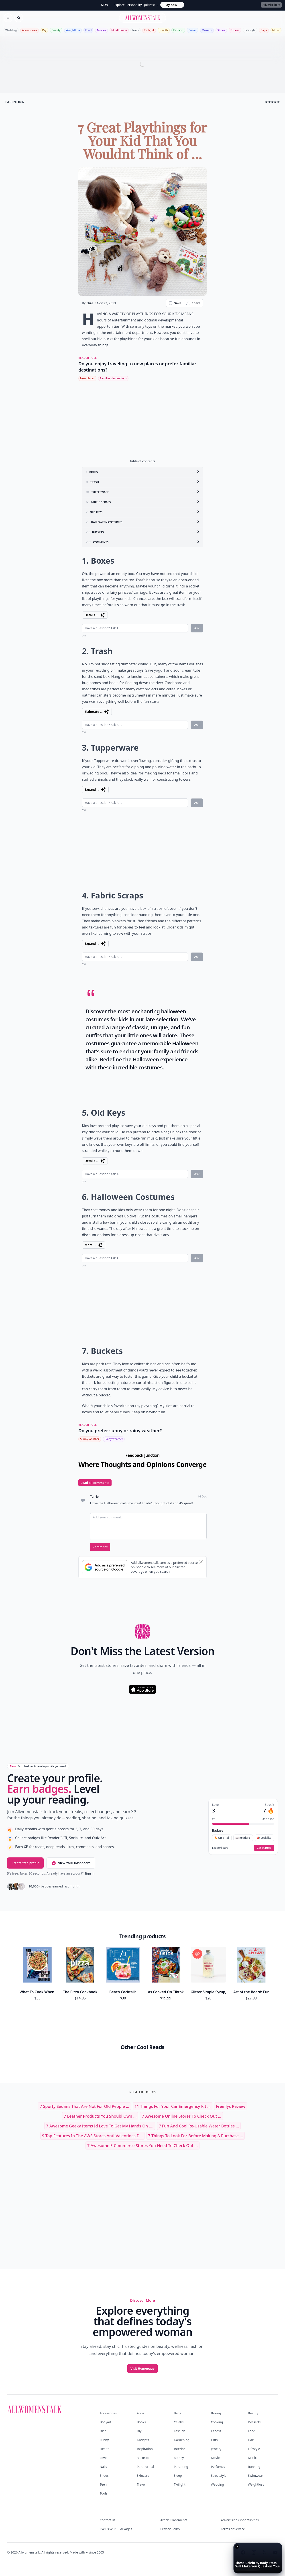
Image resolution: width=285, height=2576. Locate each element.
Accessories (29, 30)
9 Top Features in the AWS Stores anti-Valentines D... (92, 2135)
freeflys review (230, 2106)
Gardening (181, 2440)
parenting (14, 102)
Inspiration (145, 2449)
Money (179, 2458)
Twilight (149, 30)
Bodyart (105, 2422)
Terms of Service (233, 2529)
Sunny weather (89, 1439)
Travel (141, 2484)
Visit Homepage (142, 2368)
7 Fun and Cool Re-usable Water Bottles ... (199, 2126)
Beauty (56, 30)
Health (163, 30)
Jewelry (216, 2449)
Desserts (254, 2422)
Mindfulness (119, 30)
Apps (140, 2413)
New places (87, 378)
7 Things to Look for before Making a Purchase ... (195, 2135)
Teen (103, 2484)
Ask (197, 628)
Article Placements (173, 2520)
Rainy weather (114, 1439)
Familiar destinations (113, 378)
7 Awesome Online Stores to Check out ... (181, 2116)
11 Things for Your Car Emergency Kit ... (172, 2106)
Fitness (234, 30)
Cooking (217, 2422)
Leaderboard (220, 1848)
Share (193, 303)
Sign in (89, 1873)
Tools (103, 2493)
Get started (264, 1848)
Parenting (181, 2466)
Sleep (178, 2475)
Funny (104, 2440)
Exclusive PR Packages (116, 2529)
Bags (264, 30)
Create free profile (25, 1863)
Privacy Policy (170, 2529)
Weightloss (73, 30)
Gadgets (143, 2440)
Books (192, 30)
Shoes (221, 30)
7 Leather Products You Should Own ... (100, 2116)
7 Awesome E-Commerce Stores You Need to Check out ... (142, 2145)
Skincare (143, 2475)
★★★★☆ (272, 102)
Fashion (178, 30)
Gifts (214, 2440)
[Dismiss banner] (201, 1561)
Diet (103, 2431)
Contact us (107, 2520)
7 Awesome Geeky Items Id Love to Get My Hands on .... (99, 2126)
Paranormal (145, 2466)
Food (88, 30)
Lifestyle (250, 30)
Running (254, 2466)
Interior (179, 2449)
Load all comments (95, 1483)
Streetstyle (218, 2475)
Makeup (207, 30)
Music (276, 30)
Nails (135, 30)
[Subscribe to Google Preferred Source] (104, 1567)
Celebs (179, 2422)
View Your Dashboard (70, 1863)
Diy (44, 30)
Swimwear (255, 2475)
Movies (101, 30)
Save (174, 303)
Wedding (11, 30)
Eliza (89, 303)
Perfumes (218, 2466)
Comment (100, 1547)
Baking (216, 2413)
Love (103, 2458)
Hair (251, 2440)
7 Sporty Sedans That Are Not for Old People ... (84, 2106)
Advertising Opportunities (240, 2520)
